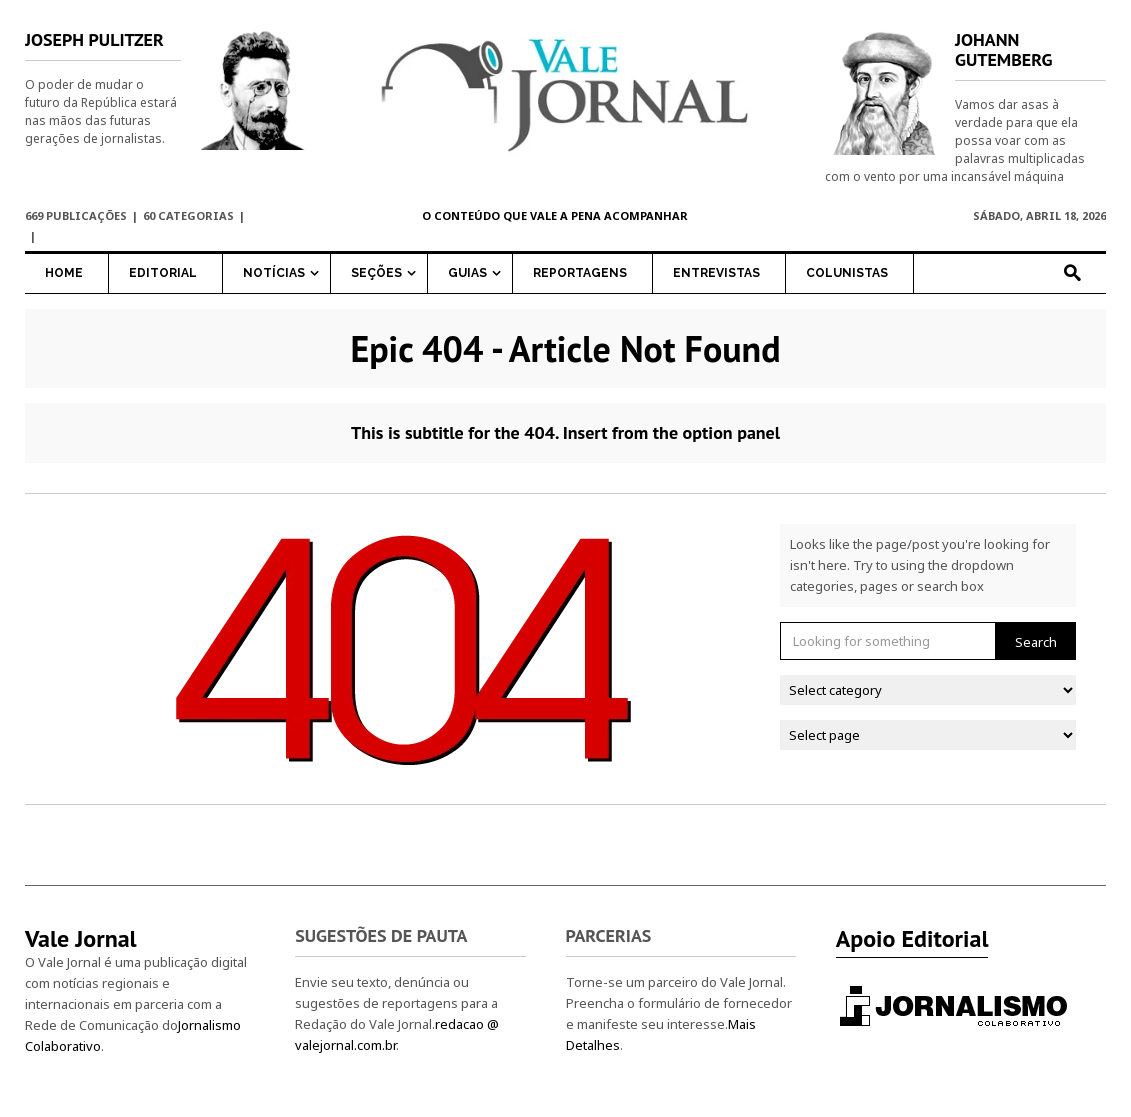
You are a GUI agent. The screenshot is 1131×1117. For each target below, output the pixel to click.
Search (1036, 642)
